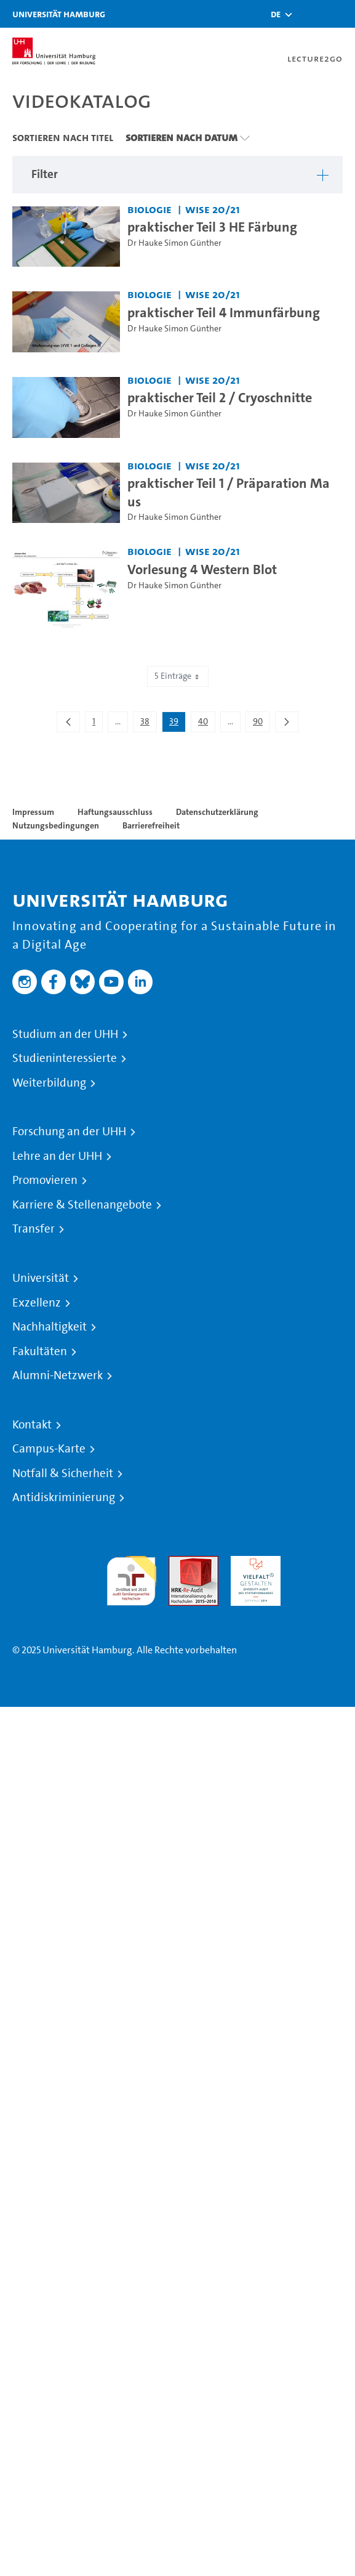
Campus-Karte (49, 1449)
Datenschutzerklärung (217, 812)
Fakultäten (39, 1351)
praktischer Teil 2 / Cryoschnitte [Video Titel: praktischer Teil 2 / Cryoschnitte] (219, 397)
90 (261, 724)
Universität (40, 1278)
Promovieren (45, 1180)
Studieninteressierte (64, 1058)
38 (148, 724)
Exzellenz (36, 1303)
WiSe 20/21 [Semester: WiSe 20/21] (212, 209)
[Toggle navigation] (339, 14)
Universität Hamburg (58, 13)
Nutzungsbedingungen (55, 825)
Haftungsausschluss (115, 812)
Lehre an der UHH (57, 1156)
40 (206, 724)
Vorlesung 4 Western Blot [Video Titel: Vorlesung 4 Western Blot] (202, 569)
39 (177, 724)
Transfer (33, 1229)
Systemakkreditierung (318, 1563)
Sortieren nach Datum (181, 137)
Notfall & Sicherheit (62, 1473)
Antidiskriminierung (63, 1497)
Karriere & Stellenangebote (82, 1205)
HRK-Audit (252, 1563)
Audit (180, 1563)
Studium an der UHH (65, 1034)
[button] (276, 14)
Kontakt (32, 1425)
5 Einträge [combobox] (177, 676)
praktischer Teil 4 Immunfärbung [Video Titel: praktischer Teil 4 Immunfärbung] (223, 312)
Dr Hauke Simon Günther (174, 243)
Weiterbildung (49, 1083)
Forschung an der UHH (69, 1132)
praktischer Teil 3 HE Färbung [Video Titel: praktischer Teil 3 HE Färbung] (212, 226)
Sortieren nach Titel (62, 137)
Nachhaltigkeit (49, 1327)
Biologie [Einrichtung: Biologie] (149, 209)
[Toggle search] (308, 14)
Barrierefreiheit (151, 825)
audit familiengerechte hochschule (131, 1578)
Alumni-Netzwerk (57, 1375)
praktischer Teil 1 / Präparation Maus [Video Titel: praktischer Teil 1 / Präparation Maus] (228, 492)
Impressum (33, 812)
